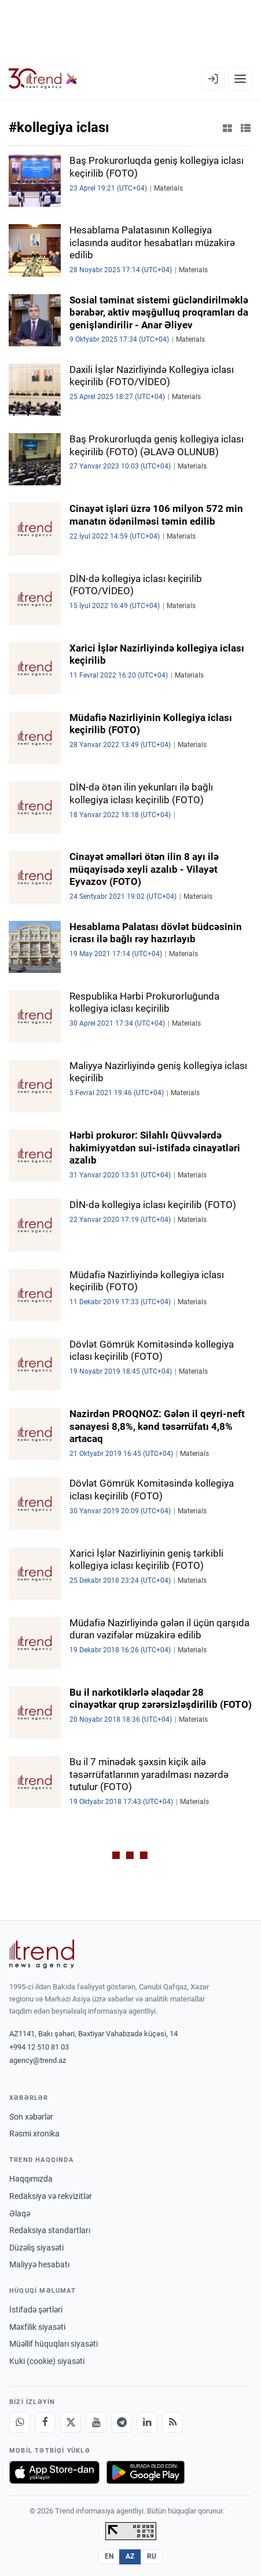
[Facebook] (45, 2422)
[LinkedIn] (147, 2422)
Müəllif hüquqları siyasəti (53, 2343)
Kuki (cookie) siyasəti (46, 2361)
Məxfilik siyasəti (37, 2327)
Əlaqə (19, 2213)
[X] (70, 2422)
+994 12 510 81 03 (39, 2047)
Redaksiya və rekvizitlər (50, 2196)
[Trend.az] (43, 78)
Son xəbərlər (31, 2116)
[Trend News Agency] (41, 1954)
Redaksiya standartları (49, 2230)
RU (152, 2556)
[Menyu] (240, 78)
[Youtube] (96, 2422)
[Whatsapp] (19, 2422)
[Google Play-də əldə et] (145, 2472)
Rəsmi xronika (34, 2133)
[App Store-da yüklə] (54, 2472)
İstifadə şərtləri (36, 2309)
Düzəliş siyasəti (36, 2247)
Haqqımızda (31, 2178)
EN (109, 2556)
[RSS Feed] (172, 2422)
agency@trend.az (37, 2060)
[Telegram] (121, 2422)
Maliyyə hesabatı (39, 2264)
